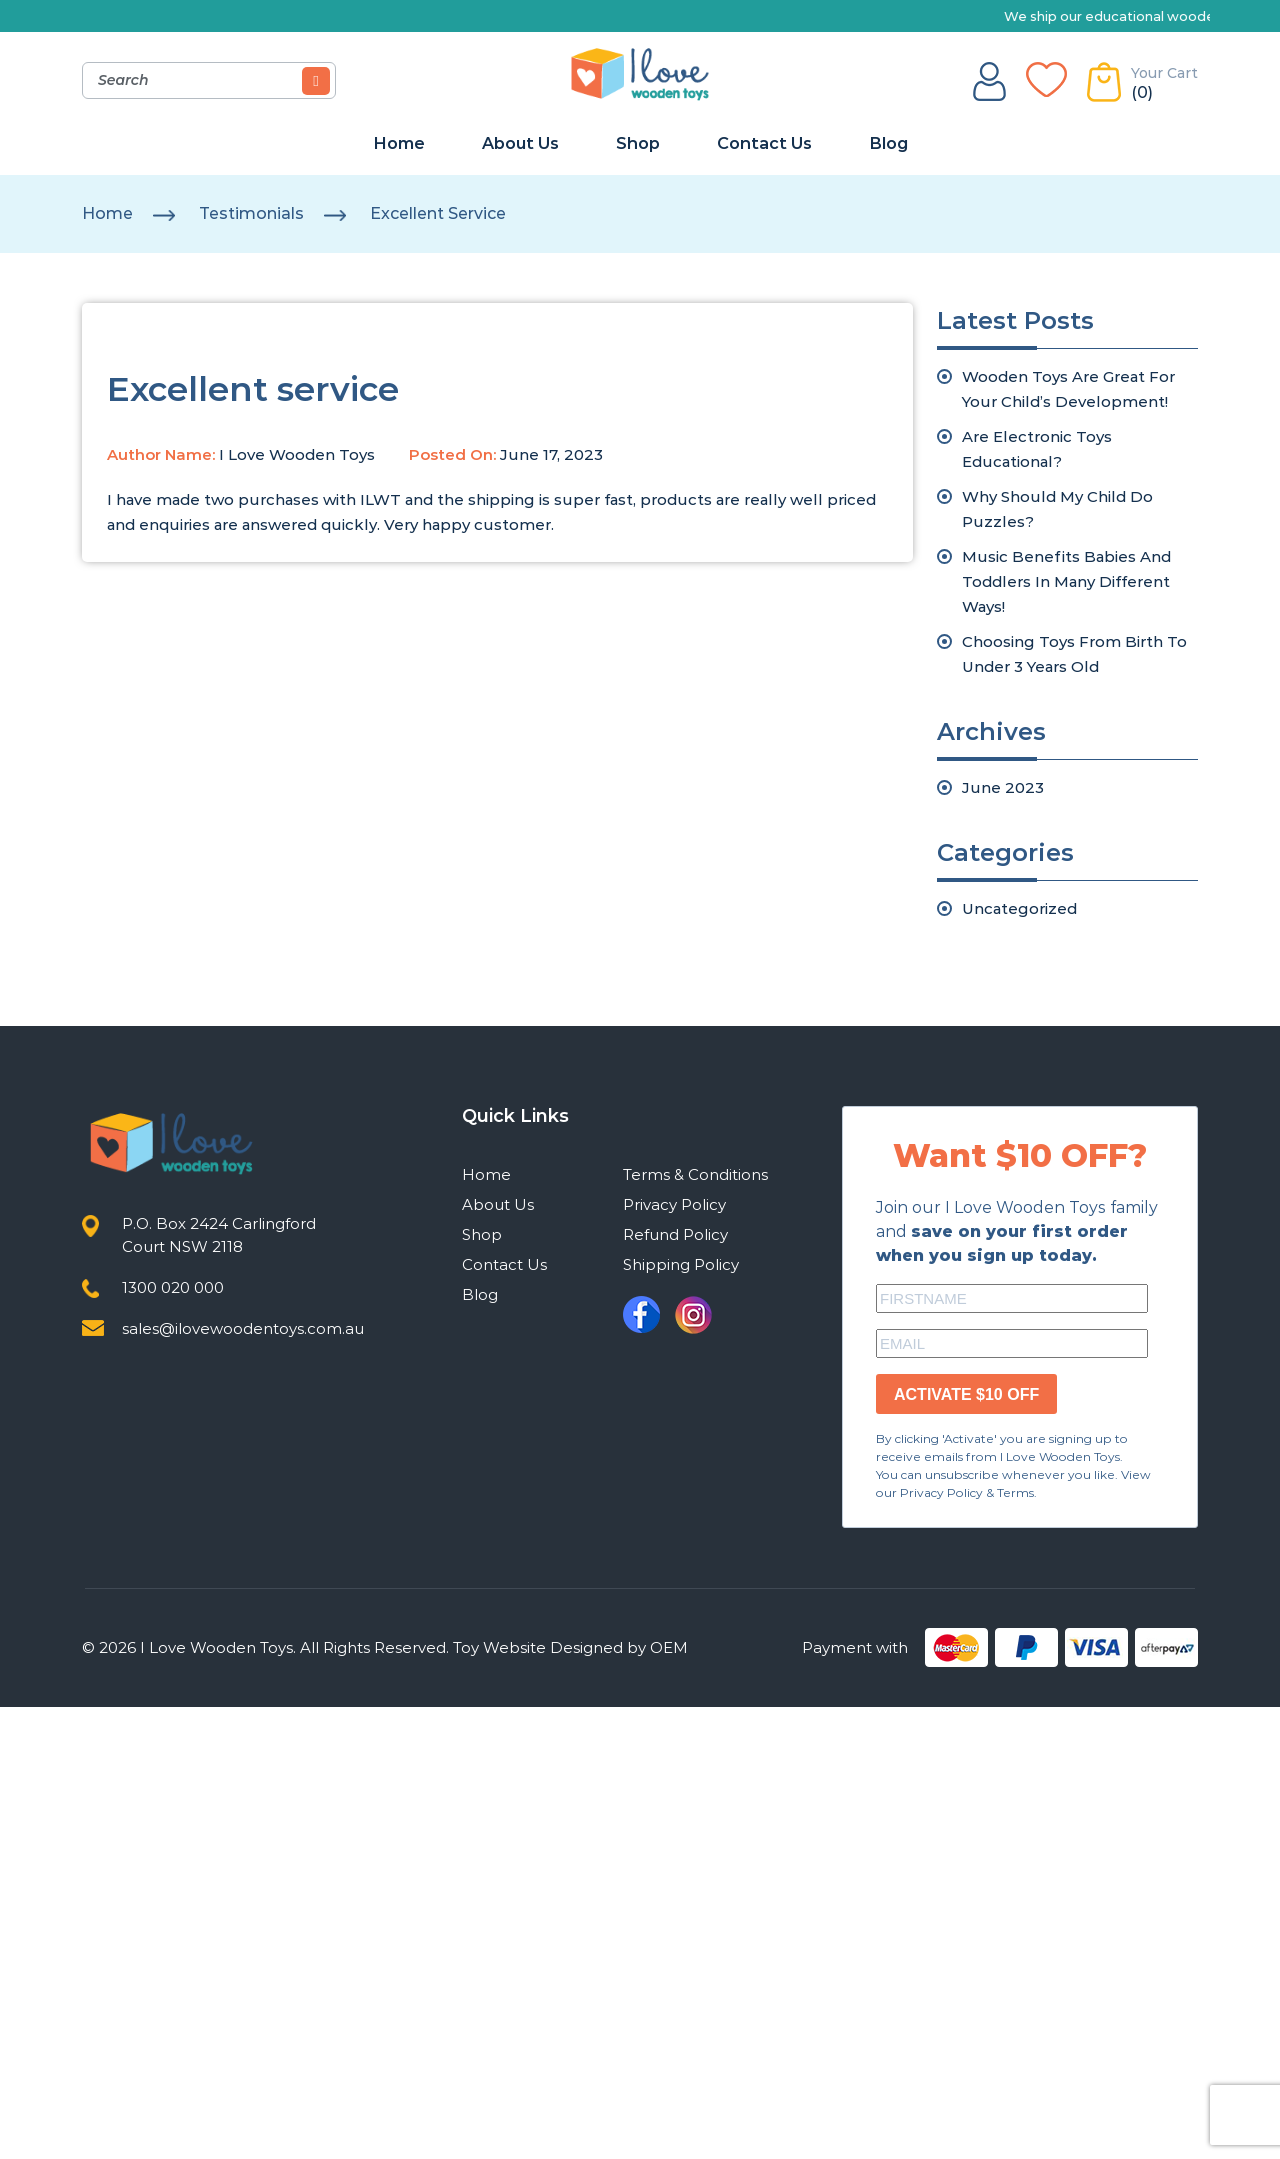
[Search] (316, 81)
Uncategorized (1019, 908)
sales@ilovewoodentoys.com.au (243, 1328)
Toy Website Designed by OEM (570, 1647)
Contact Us (764, 143)
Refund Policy (675, 1234)
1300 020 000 (173, 1287)
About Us (520, 143)
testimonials (251, 213)
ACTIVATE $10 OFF (966, 1394)
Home (399, 143)
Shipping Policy (681, 1264)
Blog (888, 143)
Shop (638, 143)
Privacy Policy (674, 1204)
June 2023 (1003, 787)
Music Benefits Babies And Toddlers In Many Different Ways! (1066, 581)
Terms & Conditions (695, 1174)
